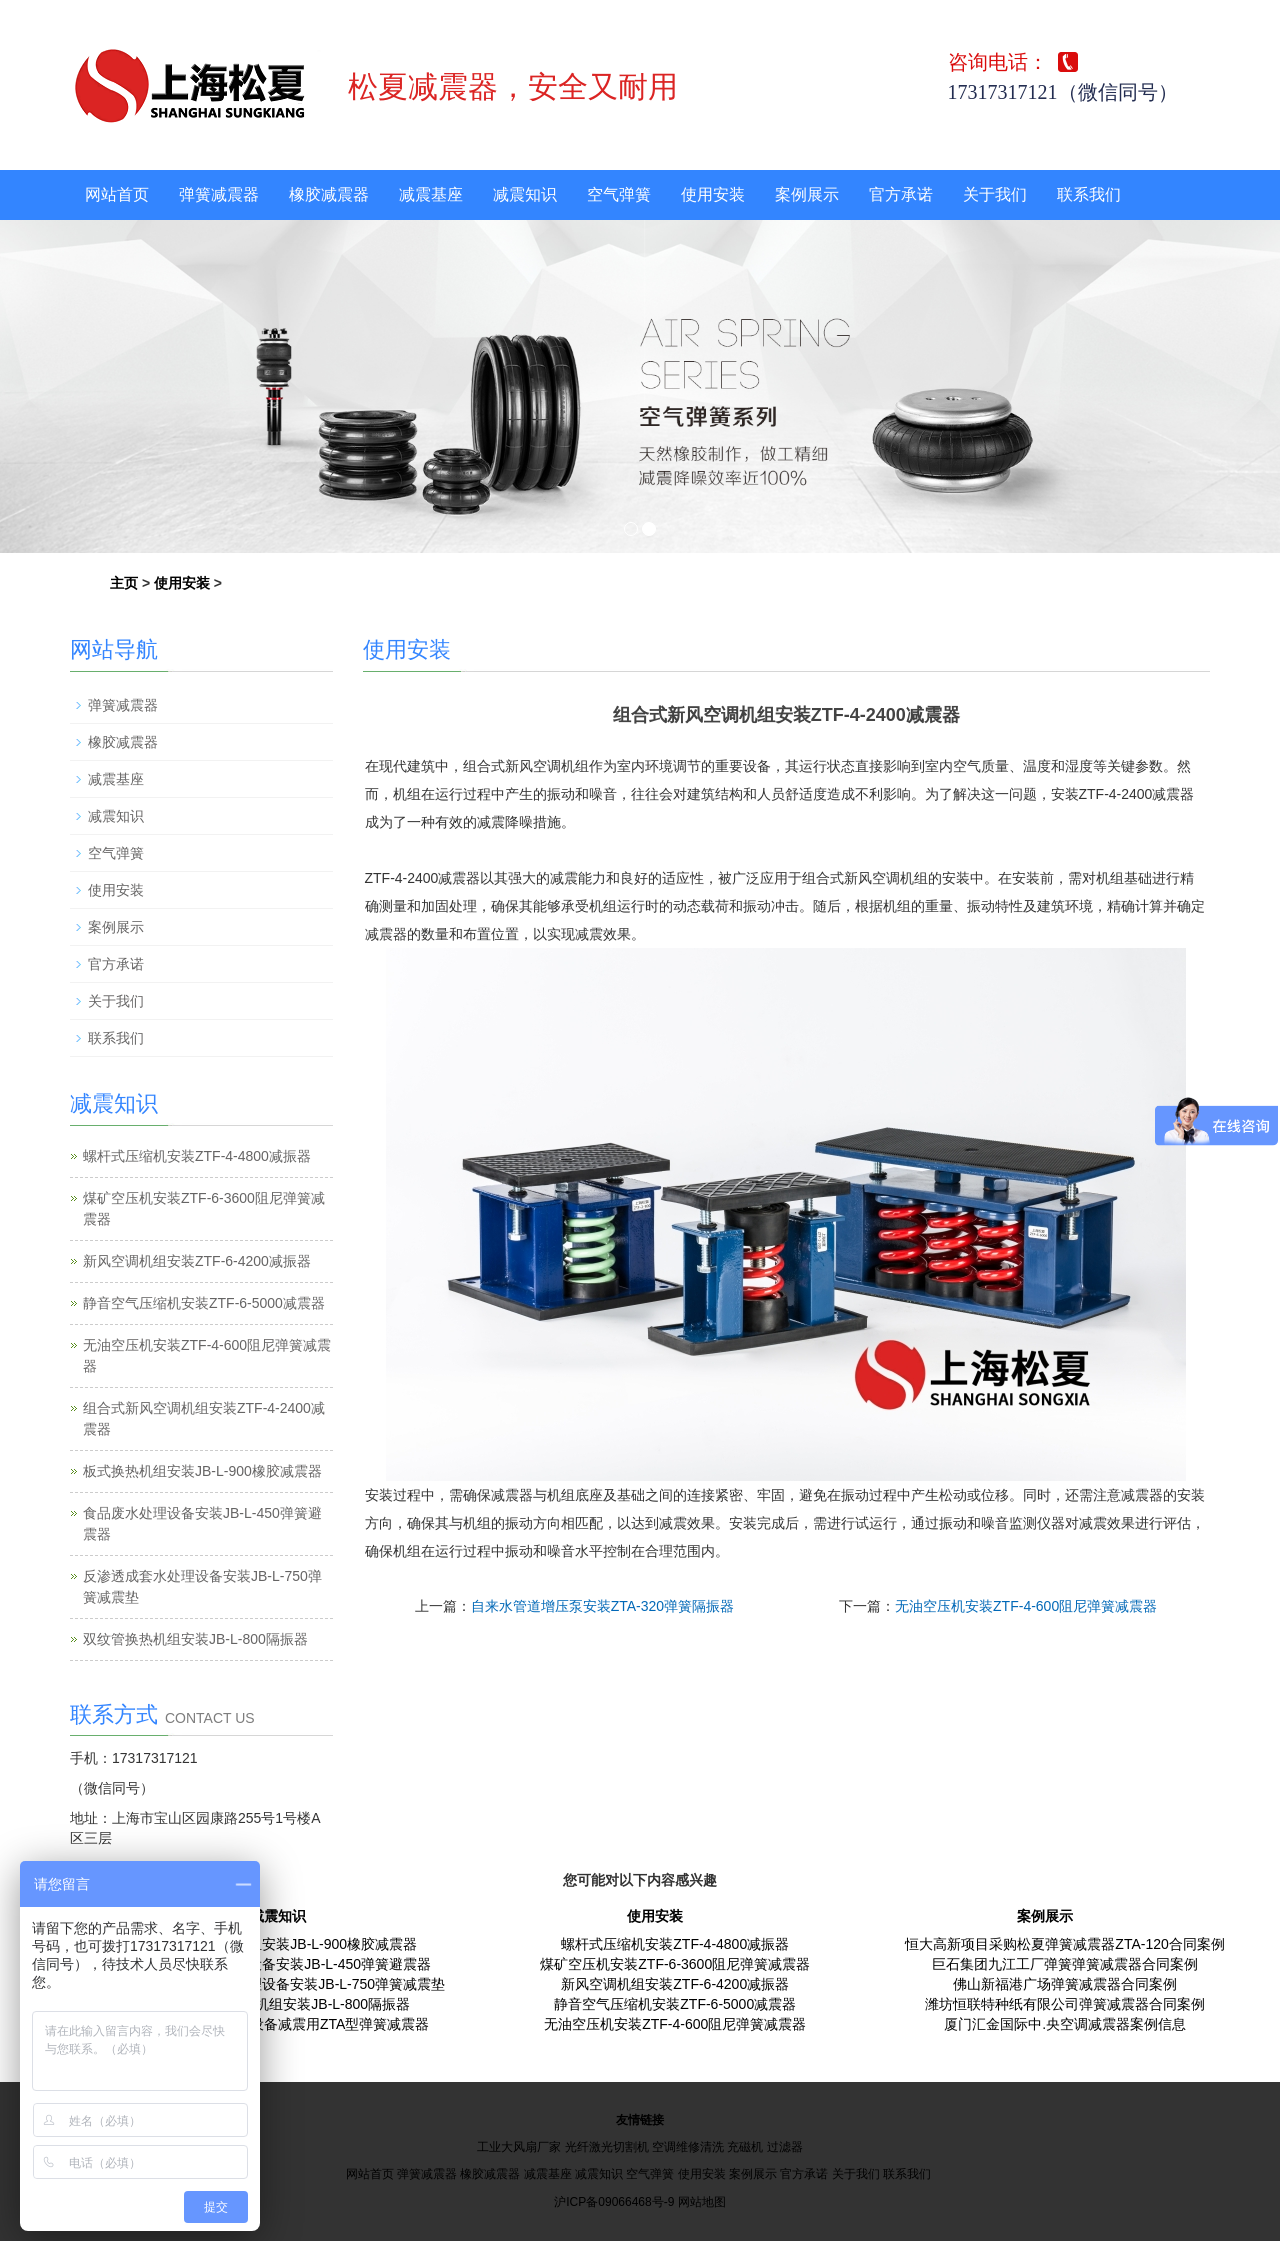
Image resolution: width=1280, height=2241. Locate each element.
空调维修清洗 (688, 2147)
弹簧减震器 (219, 194)
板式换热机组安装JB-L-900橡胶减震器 (202, 1471)
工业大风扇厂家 (519, 2147)
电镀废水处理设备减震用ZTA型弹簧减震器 (297, 2024)
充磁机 (745, 2147)
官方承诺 (901, 194)
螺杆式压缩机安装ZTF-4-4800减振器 (197, 1156)
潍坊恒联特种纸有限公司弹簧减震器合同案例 (1065, 2004)
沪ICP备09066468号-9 (614, 2202)
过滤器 (785, 2147)
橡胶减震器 (329, 194)
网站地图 (702, 2202)
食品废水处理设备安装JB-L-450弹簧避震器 (297, 1964)
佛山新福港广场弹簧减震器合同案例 (1065, 1984)
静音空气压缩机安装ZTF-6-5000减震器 (204, 1303)
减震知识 (525, 194)
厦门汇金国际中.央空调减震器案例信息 (1065, 2024)
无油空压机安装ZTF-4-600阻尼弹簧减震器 (1026, 1606)
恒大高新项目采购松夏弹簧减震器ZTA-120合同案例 (1064, 1944)
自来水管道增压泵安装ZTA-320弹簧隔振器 (602, 1606)
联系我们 (1089, 194)
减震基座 (431, 194)
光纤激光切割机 (607, 2147)
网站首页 (117, 194)
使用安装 (713, 194)
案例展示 (807, 194)
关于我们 (995, 194)
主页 (124, 583)
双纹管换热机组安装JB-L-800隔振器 (195, 1639)
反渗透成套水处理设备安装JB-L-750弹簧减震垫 (297, 1984)
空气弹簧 (619, 194)
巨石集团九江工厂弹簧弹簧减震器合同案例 (1065, 1964)
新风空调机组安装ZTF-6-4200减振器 (197, 1261)
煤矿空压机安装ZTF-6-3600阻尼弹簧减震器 (675, 1964)
